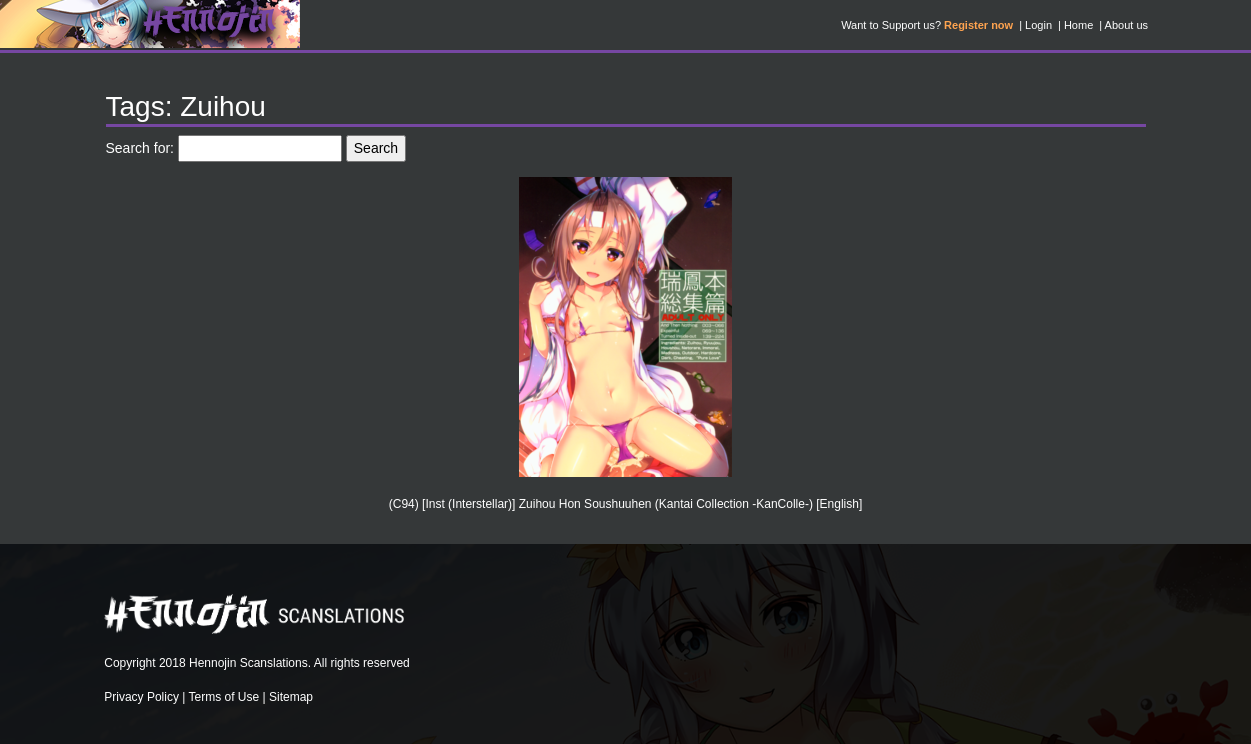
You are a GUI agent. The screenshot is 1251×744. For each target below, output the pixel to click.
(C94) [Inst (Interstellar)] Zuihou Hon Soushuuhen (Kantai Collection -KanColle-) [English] (626, 504)
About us (1126, 25)
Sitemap (291, 697)
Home (1078, 25)
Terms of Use (224, 697)
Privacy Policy (141, 697)
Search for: (140, 148)
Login (1038, 25)
